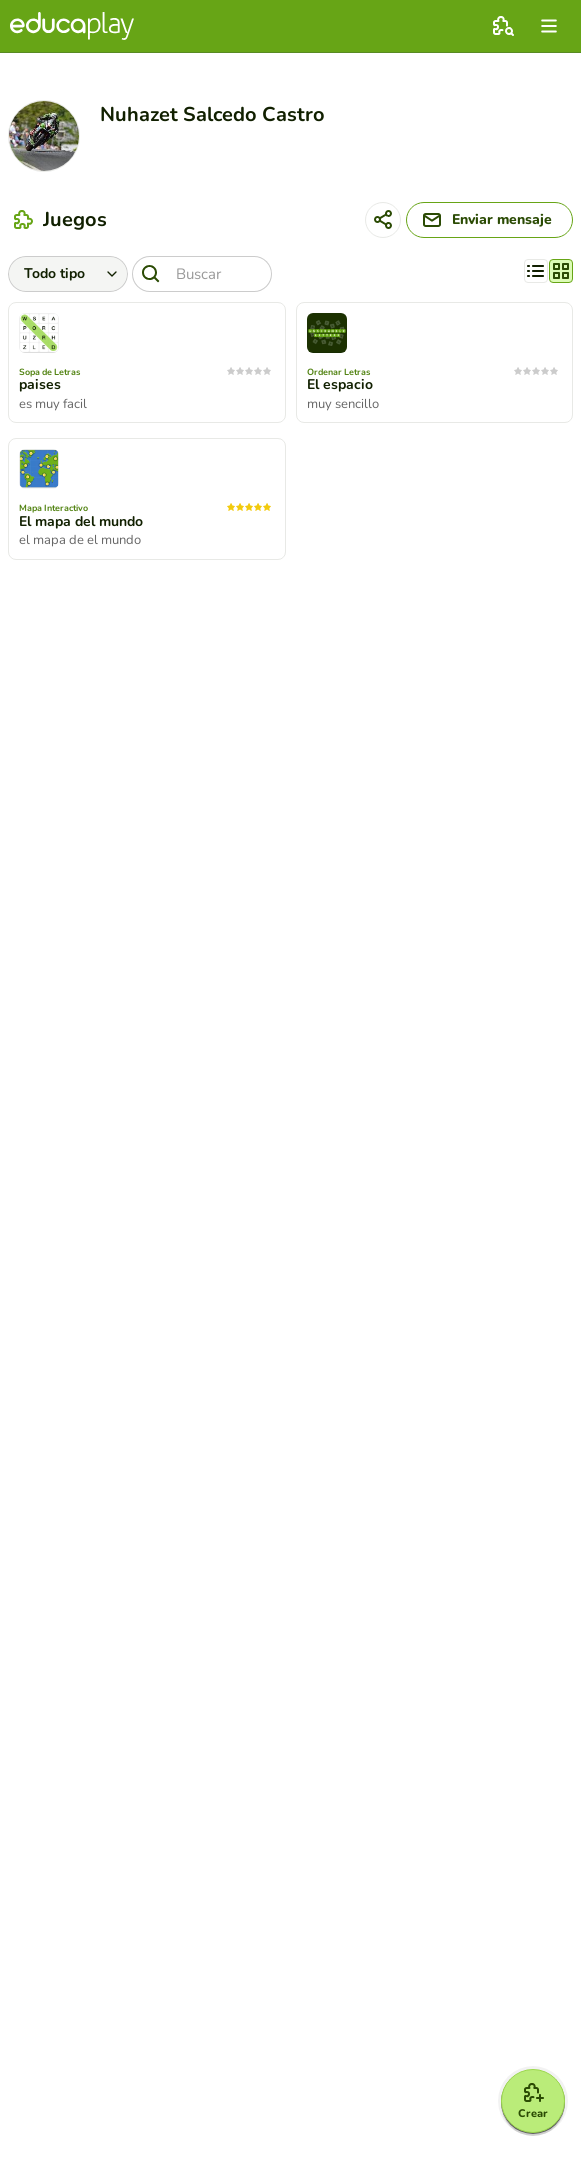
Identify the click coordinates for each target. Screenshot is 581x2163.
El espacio (340, 385)
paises (40, 385)
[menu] (549, 26)
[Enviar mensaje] (489, 220)
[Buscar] (202, 274)
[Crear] (533, 2101)
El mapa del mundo (81, 522)
